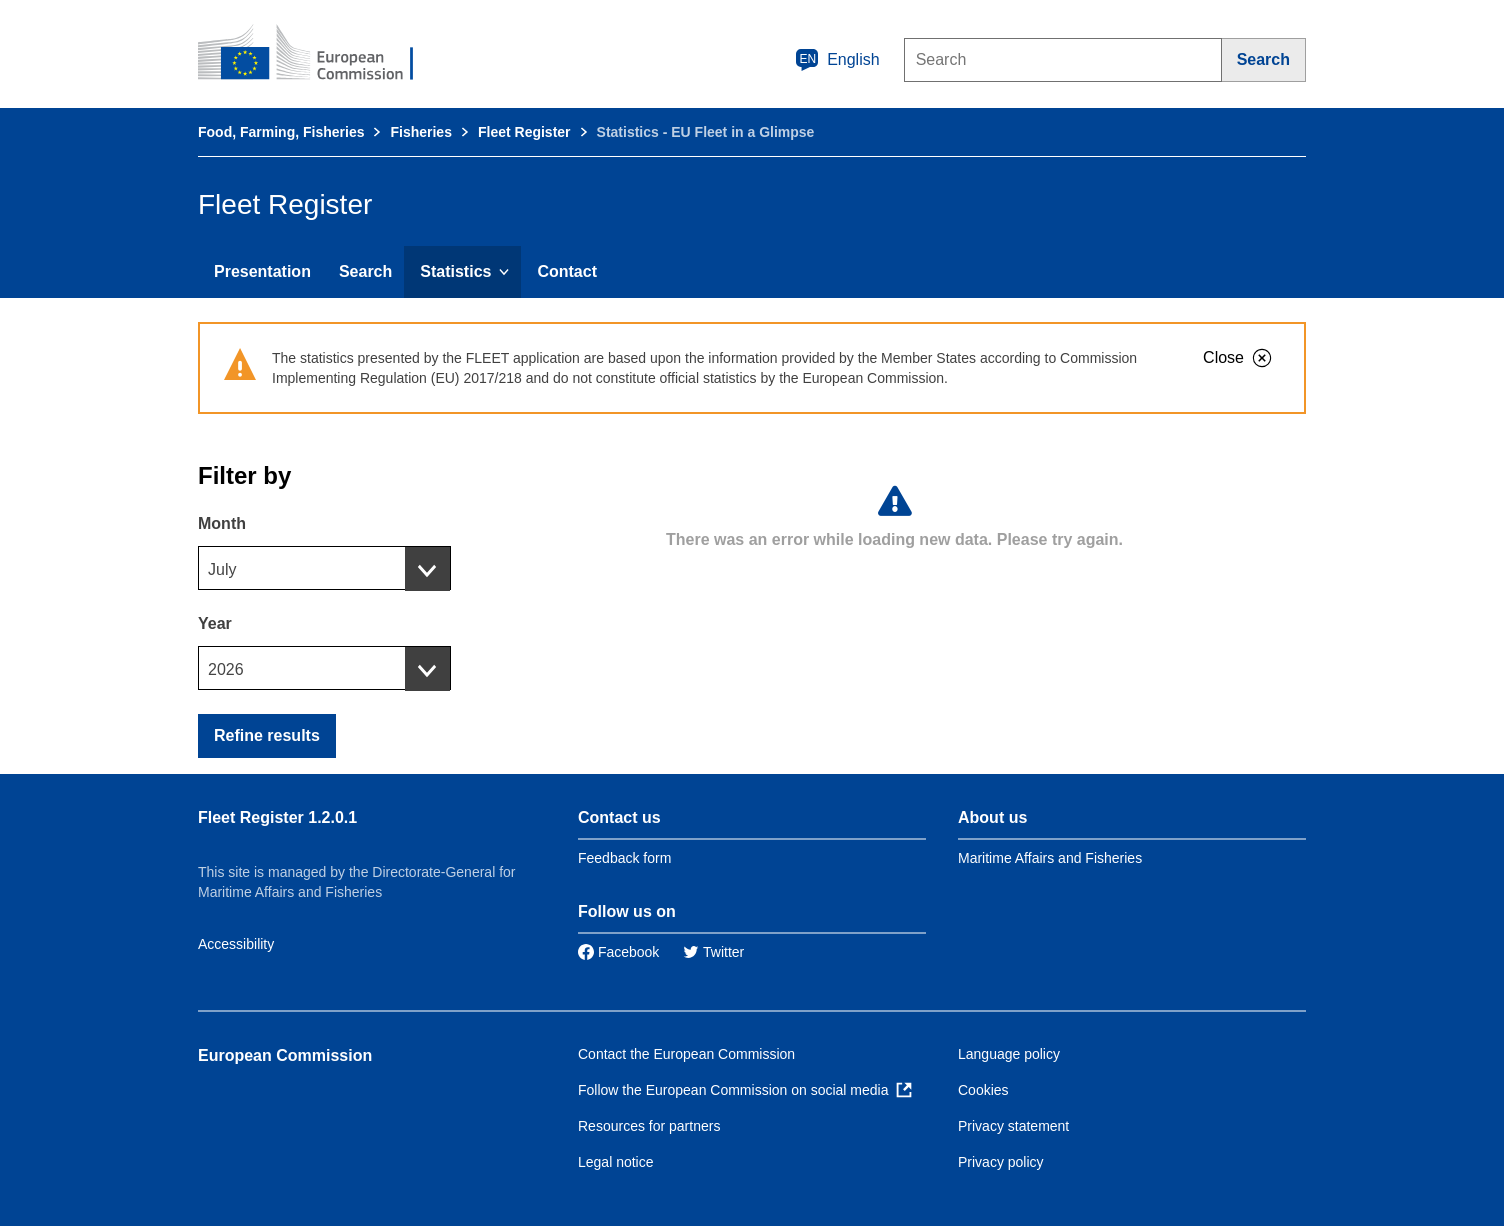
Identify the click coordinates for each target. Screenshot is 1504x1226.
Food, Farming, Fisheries (281, 132)
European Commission (285, 1055)
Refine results (267, 735)
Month (222, 523)
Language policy (1009, 1054)
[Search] (1264, 60)
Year (215, 623)
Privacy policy (1001, 1162)
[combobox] (324, 568)
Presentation (262, 271)
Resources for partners (649, 1126)
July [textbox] (222, 569)
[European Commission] (319, 54)
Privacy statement (1013, 1126)
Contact (567, 271)
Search (365, 271)
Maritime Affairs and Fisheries (1050, 858)
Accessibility (236, 944)
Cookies (983, 1090)
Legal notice (616, 1162)
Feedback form (624, 858)
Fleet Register (524, 132)
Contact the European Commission (686, 1054)
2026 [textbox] (226, 669)
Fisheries (420, 132)
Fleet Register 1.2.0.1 (277, 817)
